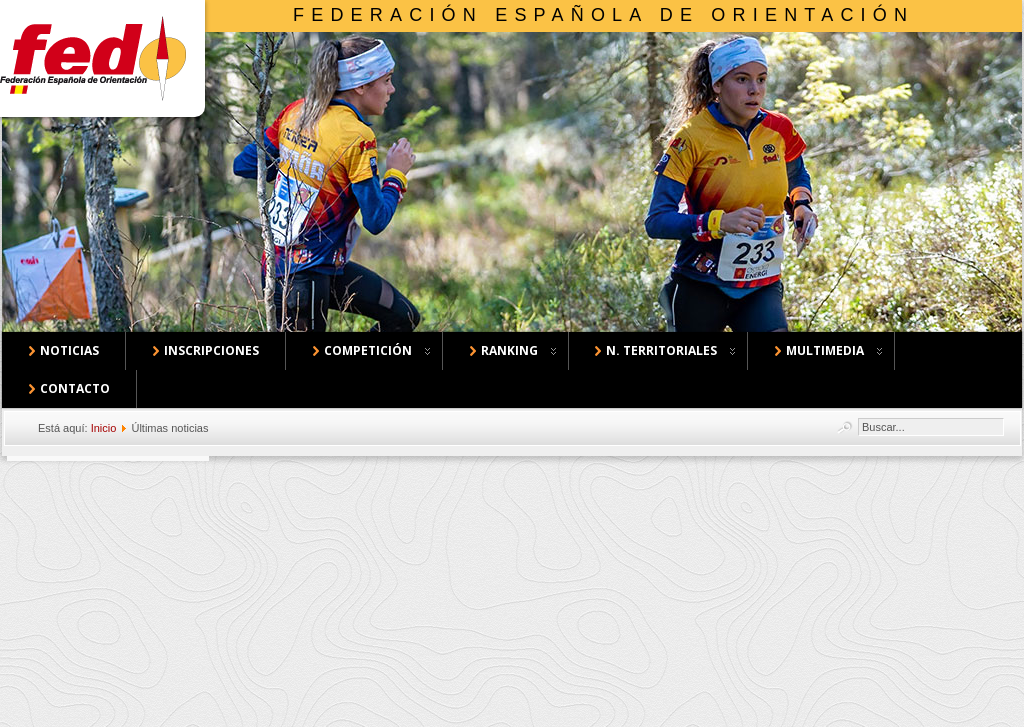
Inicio (104, 428)
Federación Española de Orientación (603, 15)
